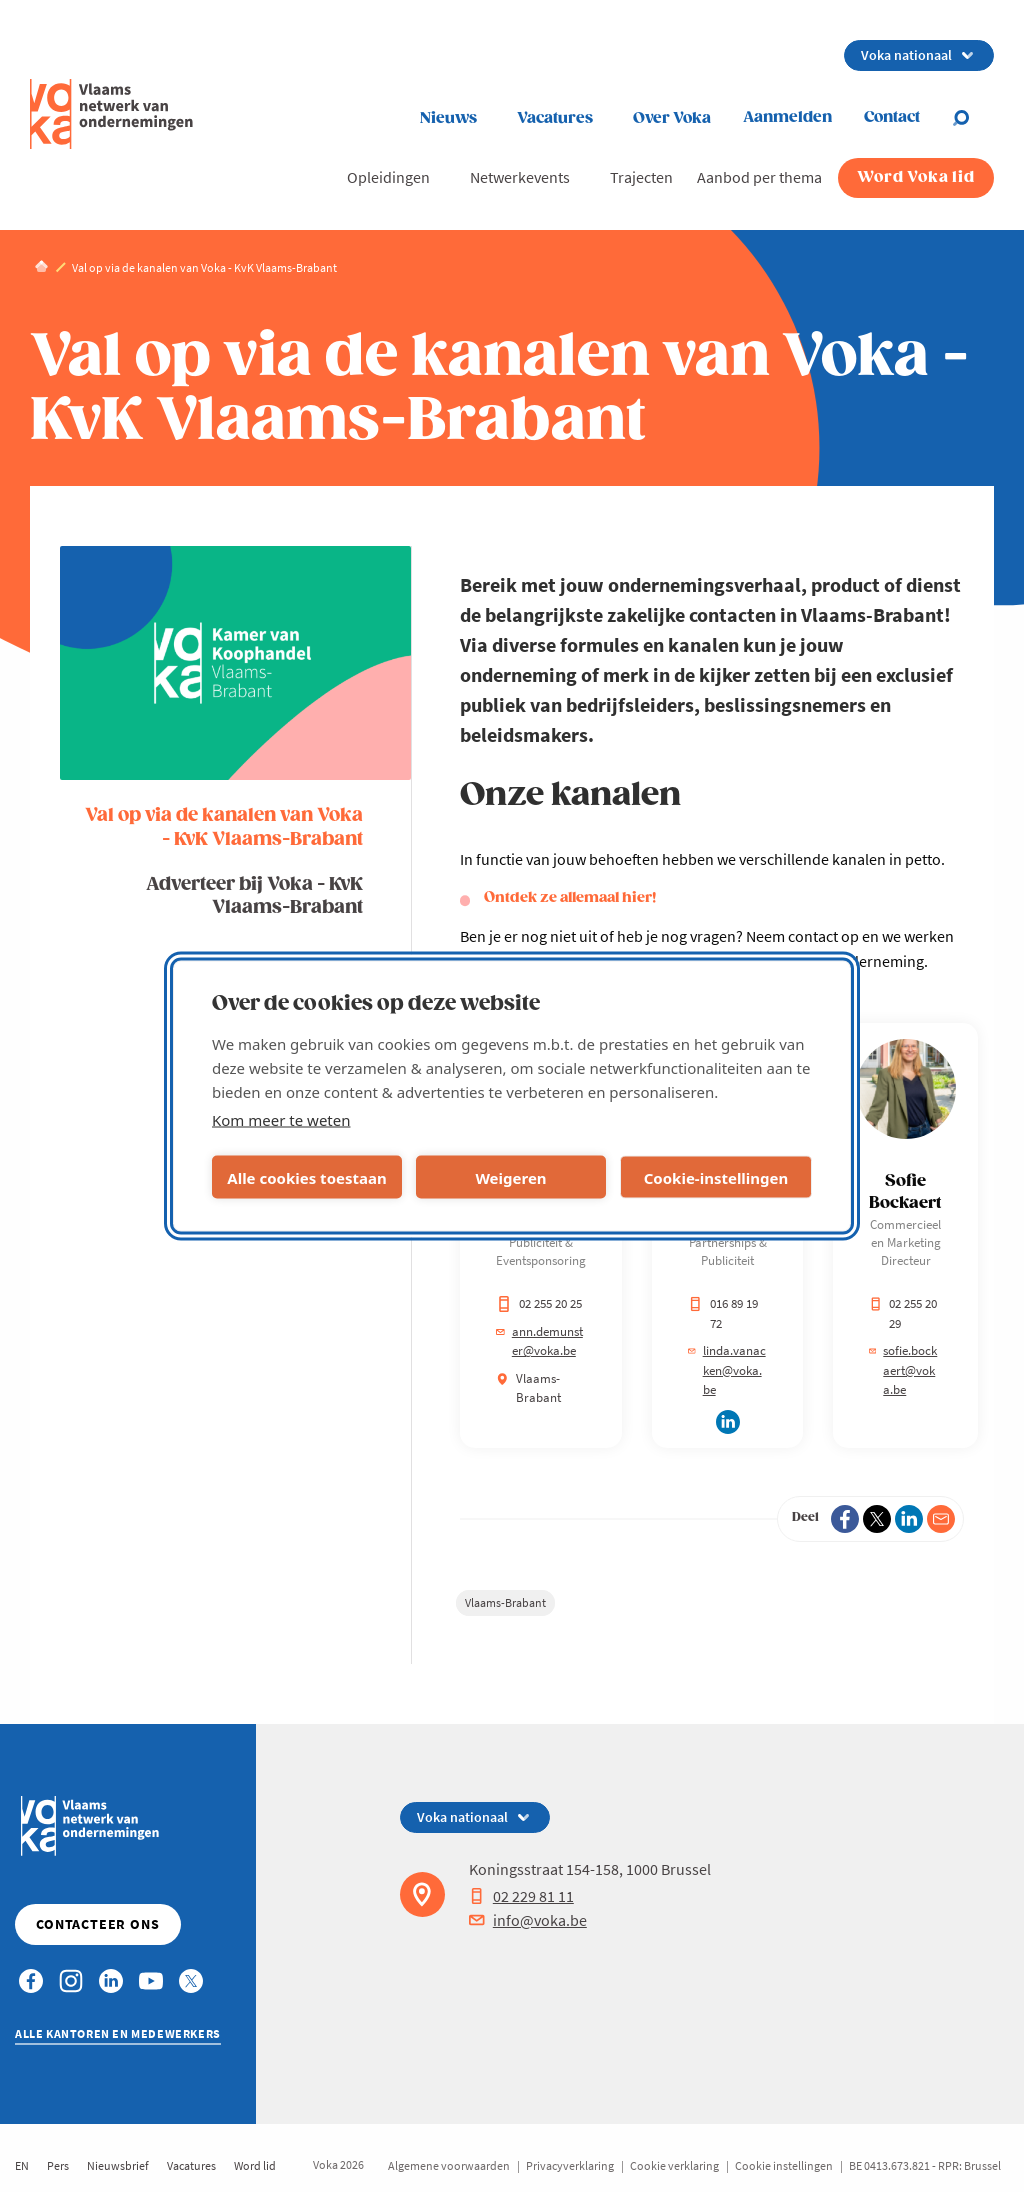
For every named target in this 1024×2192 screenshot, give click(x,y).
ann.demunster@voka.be (539, 1341)
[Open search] (973, 118)
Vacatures (555, 118)
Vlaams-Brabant (505, 1602)
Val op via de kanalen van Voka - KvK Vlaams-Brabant (224, 827)
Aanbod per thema (759, 177)
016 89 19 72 (723, 1313)
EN (22, 2165)
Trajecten (641, 177)
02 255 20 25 (539, 1303)
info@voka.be (528, 1920)
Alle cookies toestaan (306, 1177)
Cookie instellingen (784, 2165)
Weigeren (510, 1177)
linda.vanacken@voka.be (727, 1370)
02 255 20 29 (903, 1313)
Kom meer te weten (281, 1120)
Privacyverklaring (570, 2165)
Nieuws (448, 118)
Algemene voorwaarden (449, 2165)
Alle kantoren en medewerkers (118, 2033)
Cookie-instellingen (716, 1177)
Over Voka (672, 118)
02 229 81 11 (521, 1896)
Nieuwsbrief (118, 2165)
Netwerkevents (520, 177)
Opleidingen (388, 177)
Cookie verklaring (674, 2165)
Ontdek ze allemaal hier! (570, 897)
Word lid (255, 2165)
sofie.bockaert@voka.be (903, 1370)
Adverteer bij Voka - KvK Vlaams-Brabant (254, 896)
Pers (58, 2165)
